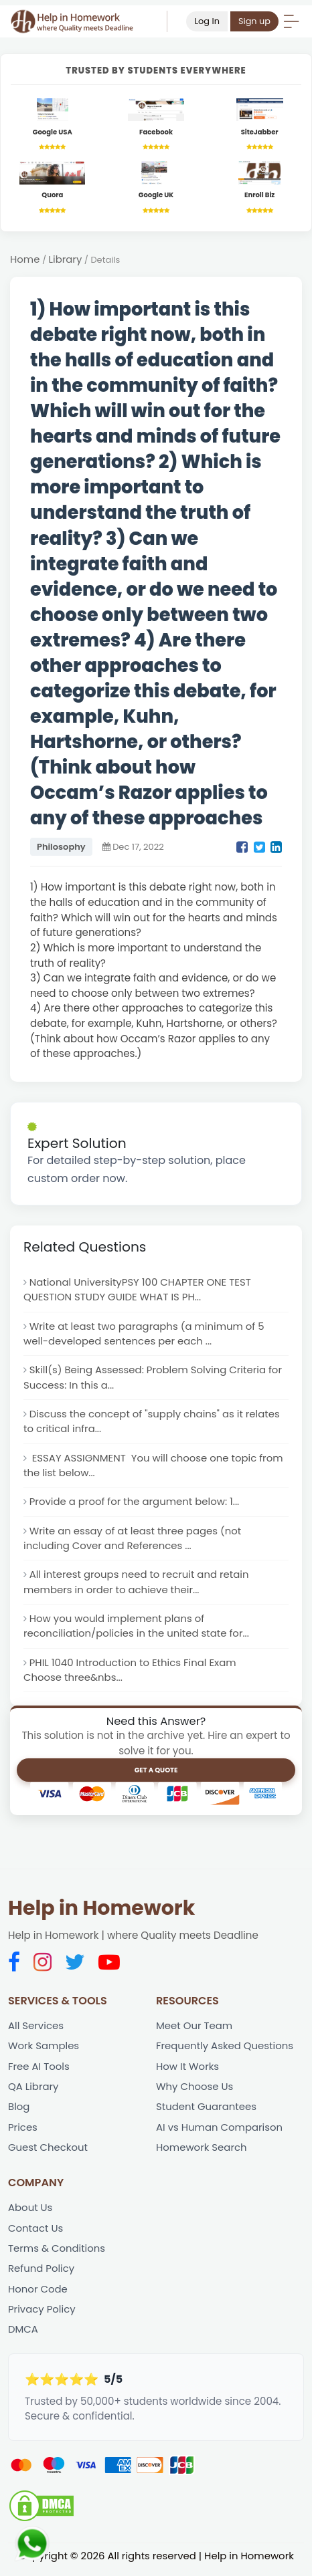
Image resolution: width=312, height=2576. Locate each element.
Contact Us (36, 2234)
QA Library (33, 2092)
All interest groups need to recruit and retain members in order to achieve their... (137, 1585)
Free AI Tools (39, 2071)
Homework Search (202, 2152)
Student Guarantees (207, 2112)
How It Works (188, 2071)
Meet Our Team (195, 2030)
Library (65, 260)
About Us (30, 2213)
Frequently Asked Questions (225, 2050)
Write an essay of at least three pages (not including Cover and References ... (133, 1541)
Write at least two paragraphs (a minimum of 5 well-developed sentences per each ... (145, 1335)
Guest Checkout (48, 2152)
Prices (22, 2132)
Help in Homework (101, 1913)
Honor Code (38, 2296)
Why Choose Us (195, 2092)
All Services (36, 2030)
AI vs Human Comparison (220, 2132)
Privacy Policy (42, 2316)
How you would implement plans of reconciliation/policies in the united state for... (137, 1630)
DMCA (23, 2336)
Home (25, 260)
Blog (19, 2112)
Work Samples (44, 2050)
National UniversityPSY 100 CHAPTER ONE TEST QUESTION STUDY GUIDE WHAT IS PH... (138, 1290)
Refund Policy (41, 2275)
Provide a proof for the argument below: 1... (135, 1505)
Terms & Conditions (57, 2254)
